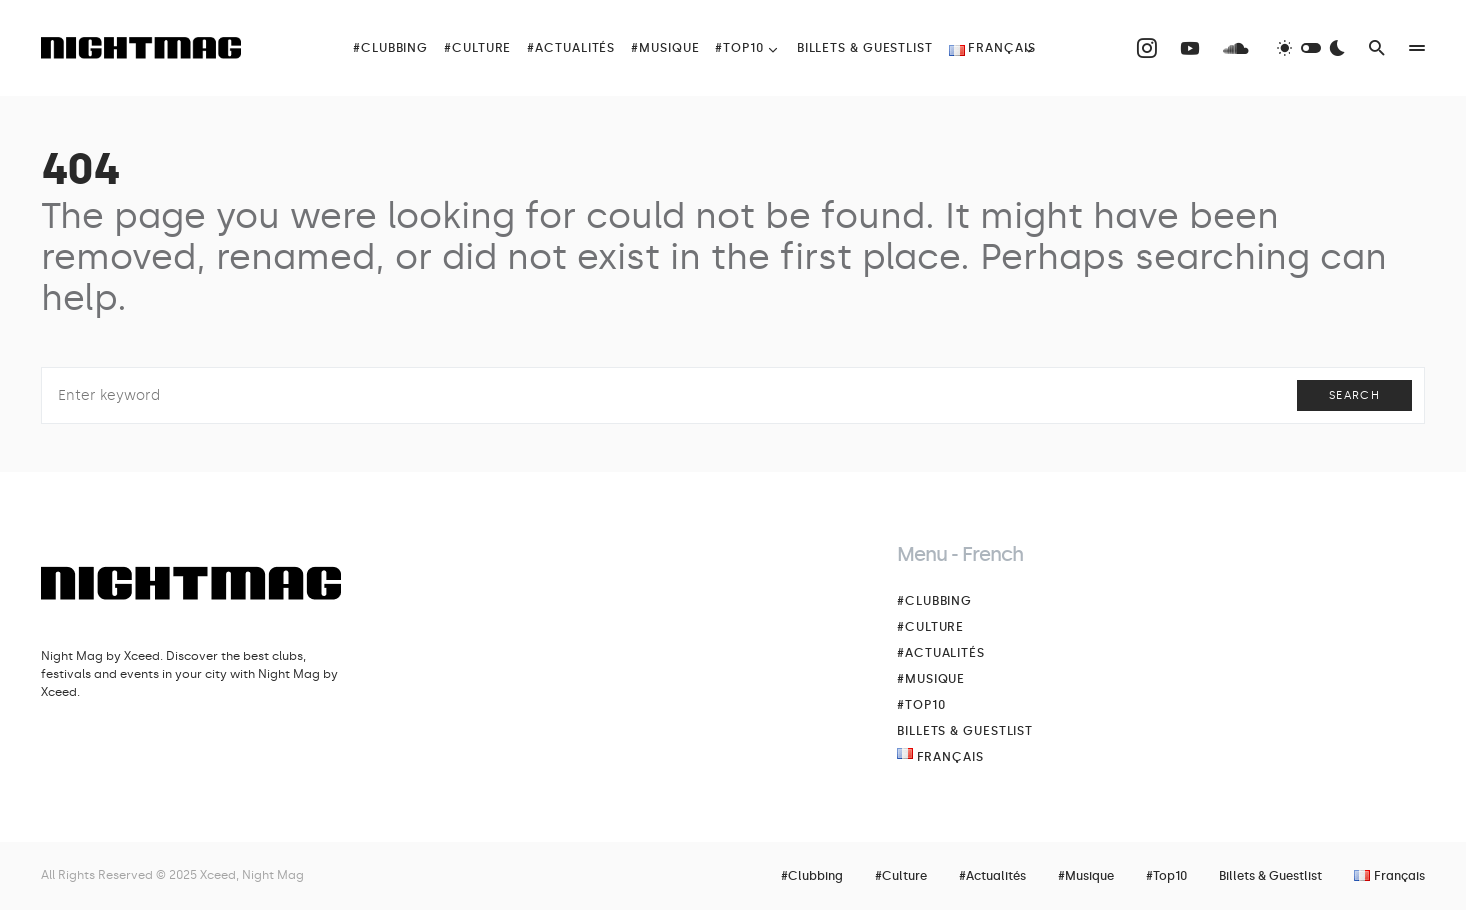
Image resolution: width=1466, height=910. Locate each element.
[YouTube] (1190, 48)
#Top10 (921, 705)
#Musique (931, 679)
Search (1354, 395)
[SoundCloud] (1236, 48)
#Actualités (941, 653)
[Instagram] (1147, 48)
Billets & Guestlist (965, 731)
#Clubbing (934, 601)
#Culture (930, 627)
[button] (1311, 48)
